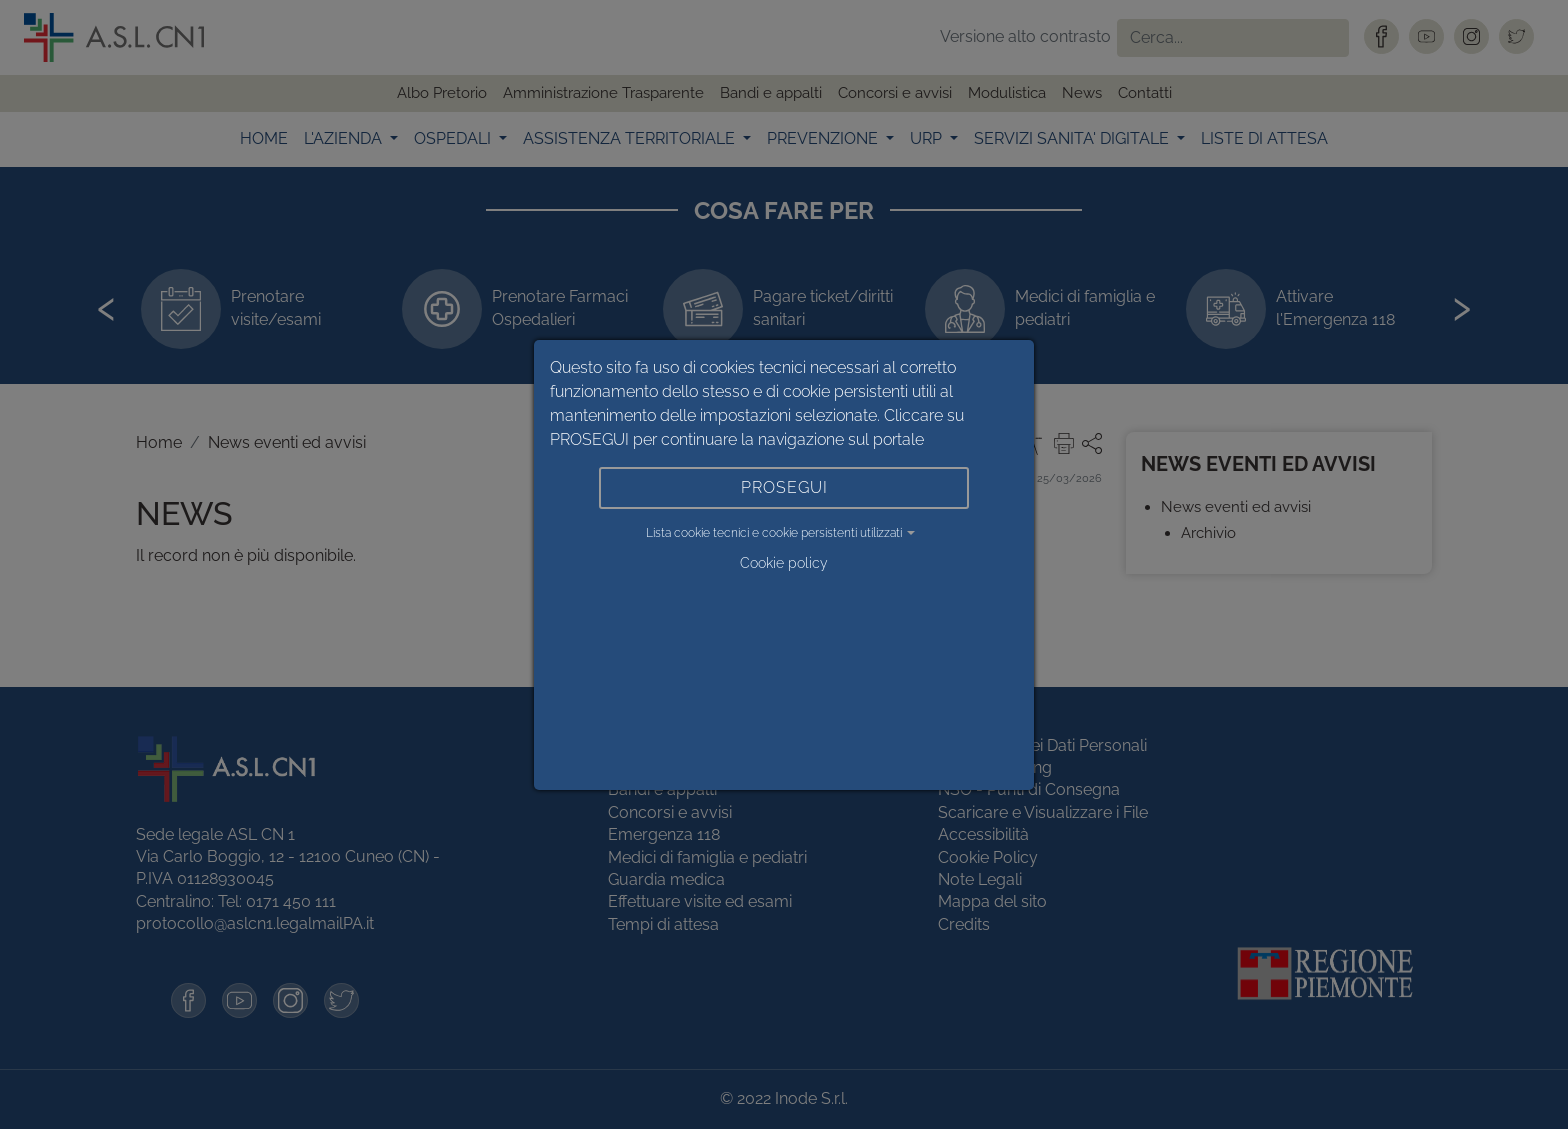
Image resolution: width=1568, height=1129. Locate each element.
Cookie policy (784, 563)
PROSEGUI (784, 487)
